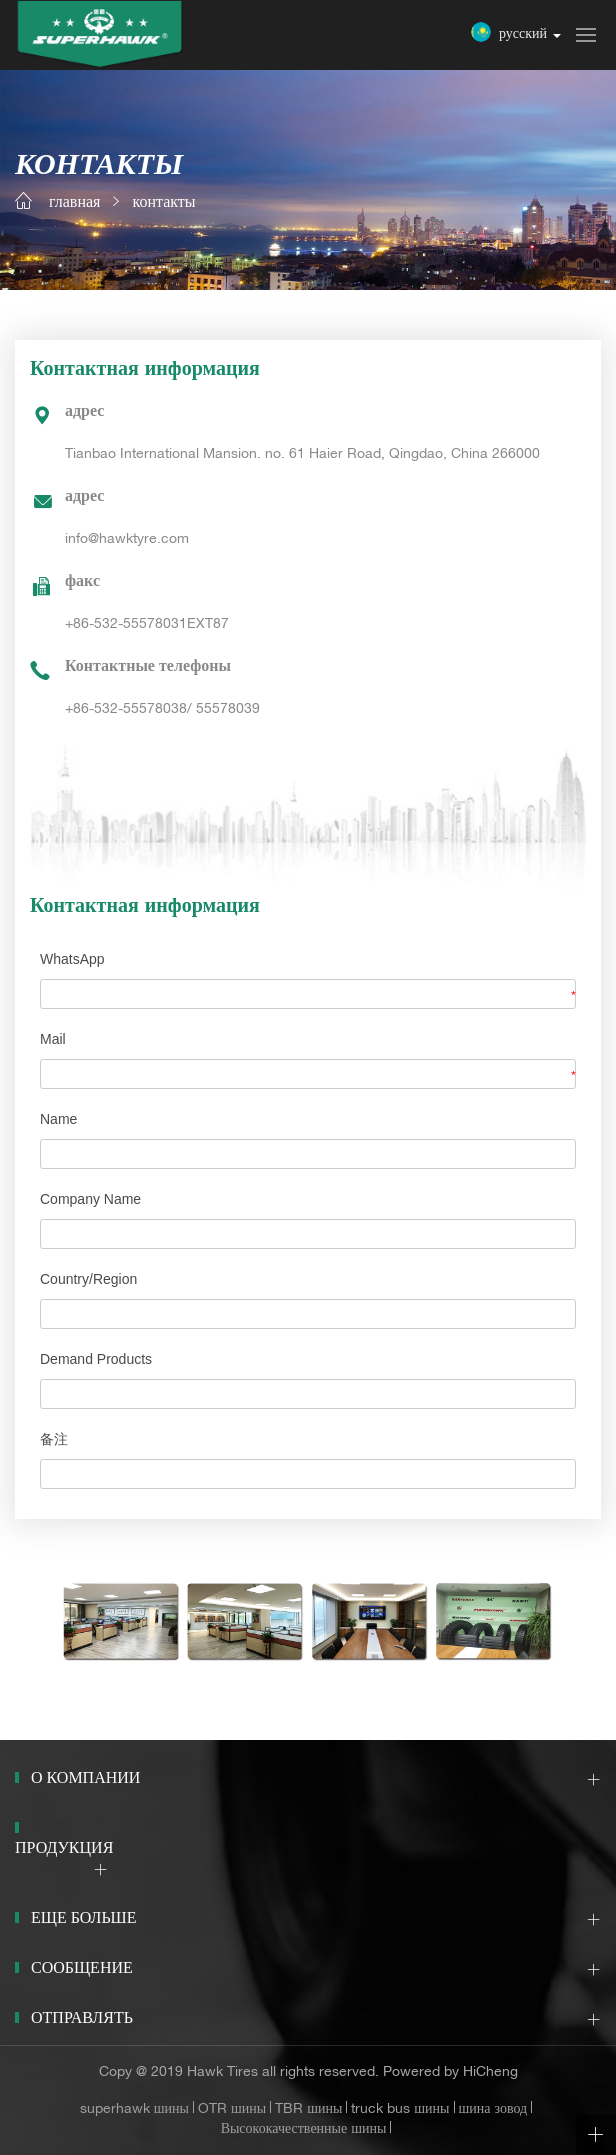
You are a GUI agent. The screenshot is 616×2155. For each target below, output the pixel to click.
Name (58, 1119)
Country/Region (88, 1279)
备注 (54, 1439)
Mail (53, 1039)
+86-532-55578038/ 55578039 (162, 710)
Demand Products (96, 1359)
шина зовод (493, 2110)
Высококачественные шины (304, 2130)
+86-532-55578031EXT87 (147, 625)
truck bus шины (400, 2110)
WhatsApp (72, 959)
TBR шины (308, 2110)
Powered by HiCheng (450, 2073)
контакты (163, 204)
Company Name (90, 1199)
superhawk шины (134, 2110)
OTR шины (232, 2110)
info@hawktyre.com (127, 540)
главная (74, 204)
